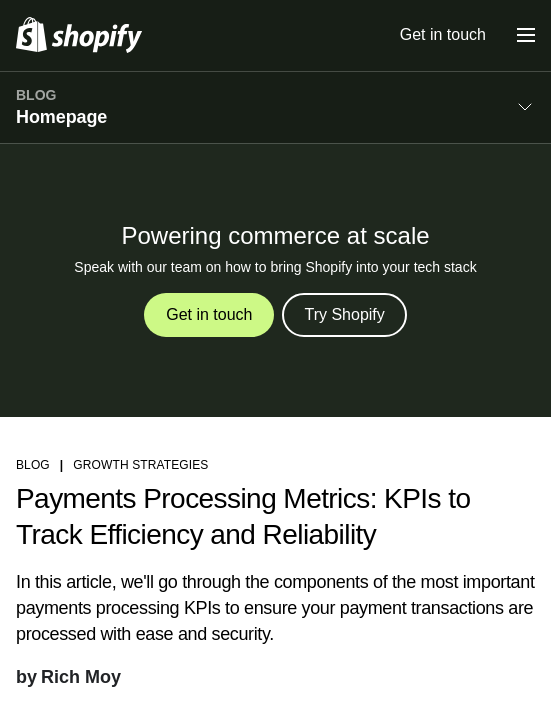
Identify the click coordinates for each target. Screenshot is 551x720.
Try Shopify (344, 314)
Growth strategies (140, 465)
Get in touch (443, 34)
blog (33, 465)
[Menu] (526, 35)
